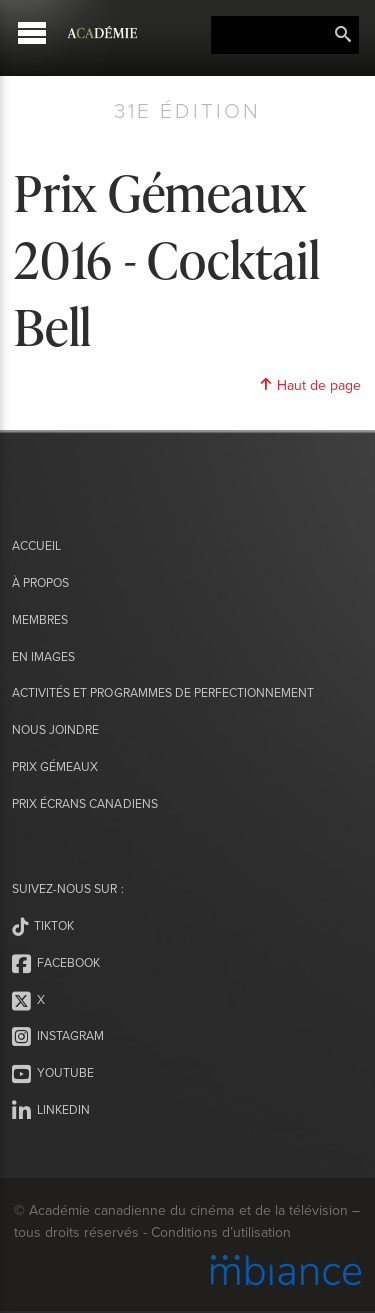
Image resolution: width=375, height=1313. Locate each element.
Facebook (56, 964)
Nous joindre (55, 729)
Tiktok (43, 927)
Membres (40, 619)
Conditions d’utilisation (220, 1232)
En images (43, 656)
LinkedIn (51, 1111)
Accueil (36, 545)
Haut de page (310, 385)
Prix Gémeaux (55, 766)
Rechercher (343, 35)
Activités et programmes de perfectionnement (163, 692)
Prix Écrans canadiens (84, 803)
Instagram (58, 1037)
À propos (40, 582)
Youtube (53, 1074)
